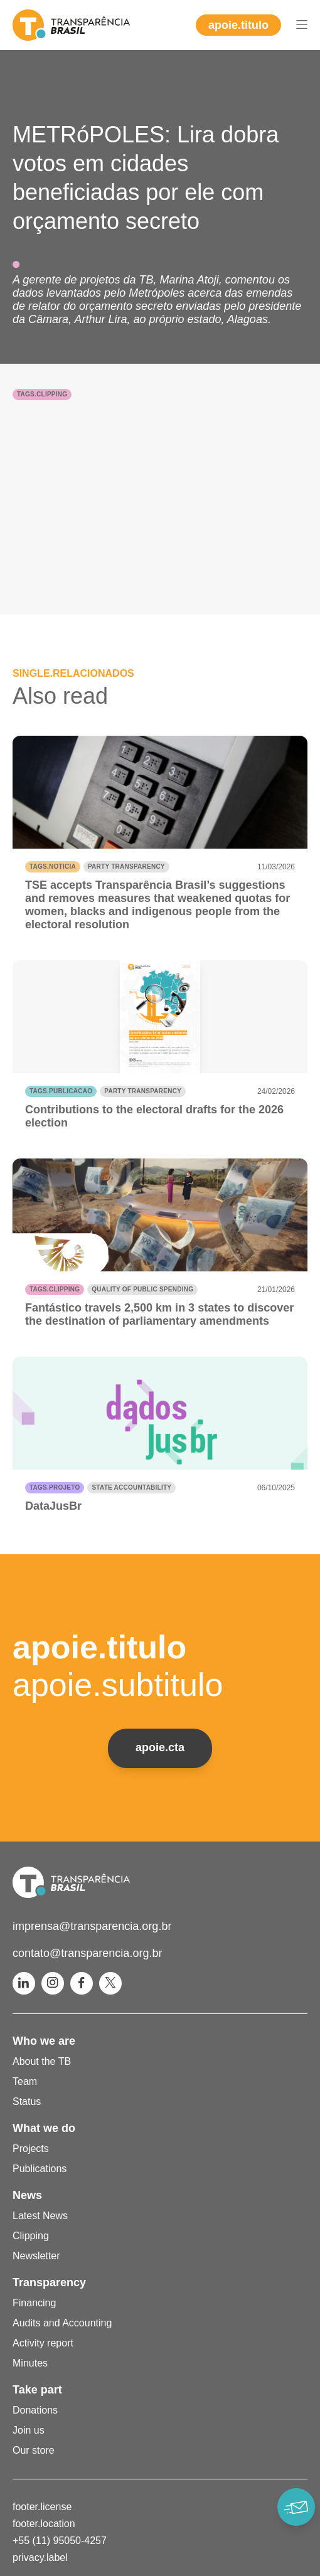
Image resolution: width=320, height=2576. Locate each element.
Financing (34, 2303)
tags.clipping (42, 394)
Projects (31, 2148)
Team (25, 2081)
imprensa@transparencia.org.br (92, 1926)
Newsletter (36, 2255)
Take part (37, 2389)
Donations (35, 2410)
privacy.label (40, 2557)
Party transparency (126, 866)
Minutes (30, 2363)
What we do (44, 2128)
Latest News (40, 2215)
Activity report (43, 2343)
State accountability (131, 1487)
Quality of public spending (142, 1289)
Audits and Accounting (62, 2323)
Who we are (44, 2041)
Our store (34, 2450)
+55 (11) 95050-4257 (60, 2540)
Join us (29, 2430)
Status (27, 2101)
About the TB (42, 2061)
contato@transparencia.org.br (87, 1953)
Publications (40, 2168)
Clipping (31, 2235)
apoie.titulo (238, 25)
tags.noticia (52, 866)
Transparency (49, 2282)
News (27, 2195)
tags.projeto (54, 1487)
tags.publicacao (60, 1091)
